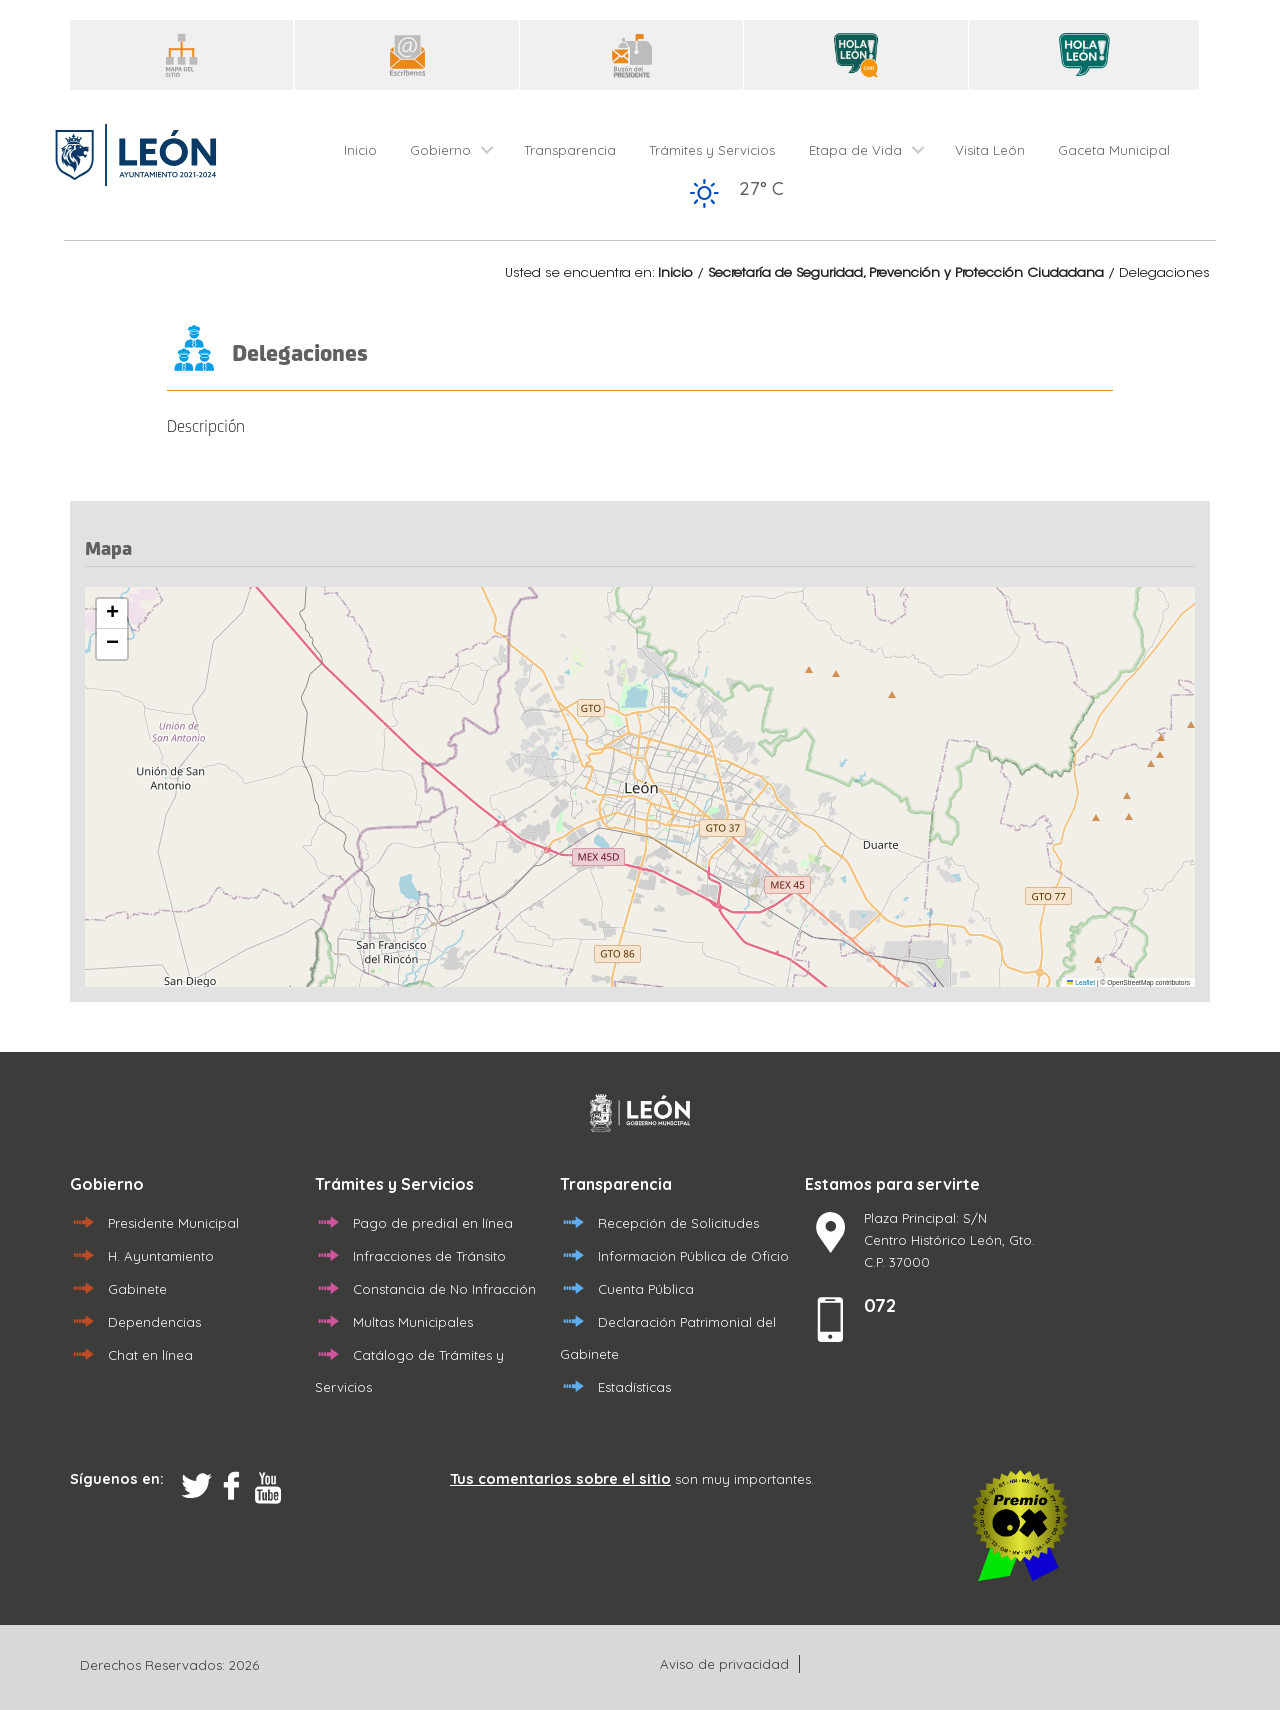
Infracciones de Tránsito (429, 1256)
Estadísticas (634, 1387)
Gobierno (440, 150)
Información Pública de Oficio (693, 1256)
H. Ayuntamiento (161, 1256)
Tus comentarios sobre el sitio (560, 1478)
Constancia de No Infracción (444, 1289)
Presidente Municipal (173, 1223)
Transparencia (570, 150)
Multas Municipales (413, 1322)
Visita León (990, 150)
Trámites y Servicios (712, 150)
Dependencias (154, 1322)
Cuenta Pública (646, 1289)
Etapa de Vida (855, 150)
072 (880, 1305)
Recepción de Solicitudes (678, 1223)
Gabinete (137, 1289)
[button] (112, 614)
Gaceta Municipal (1114, 150)
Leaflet (1081, 982)
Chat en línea (150, 1355)
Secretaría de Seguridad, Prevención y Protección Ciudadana (906, 273)
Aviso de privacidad (724, 1664)
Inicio (360, 150)
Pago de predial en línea (433, 1223)
